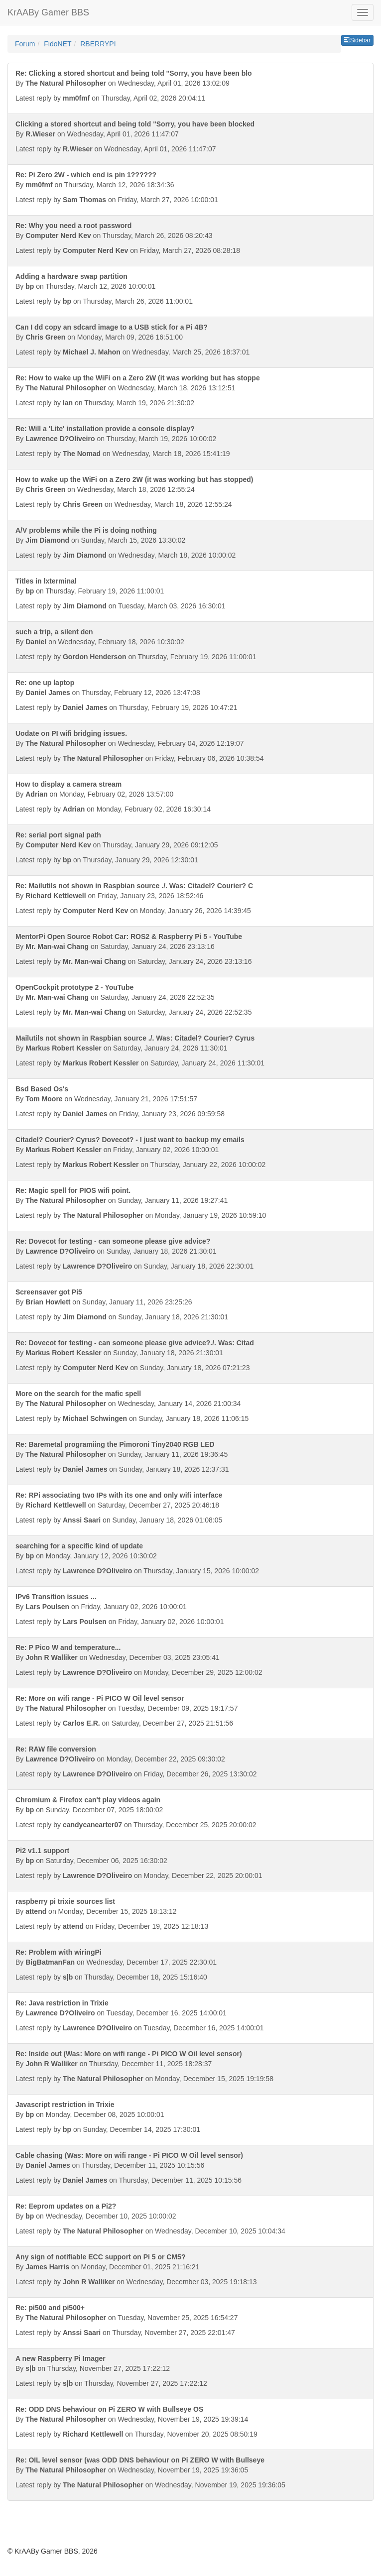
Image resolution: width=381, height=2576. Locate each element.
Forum (25, 44)
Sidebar (357, 40)
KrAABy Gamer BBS (48, 12)
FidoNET (57, 44)
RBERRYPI (98, 44)
